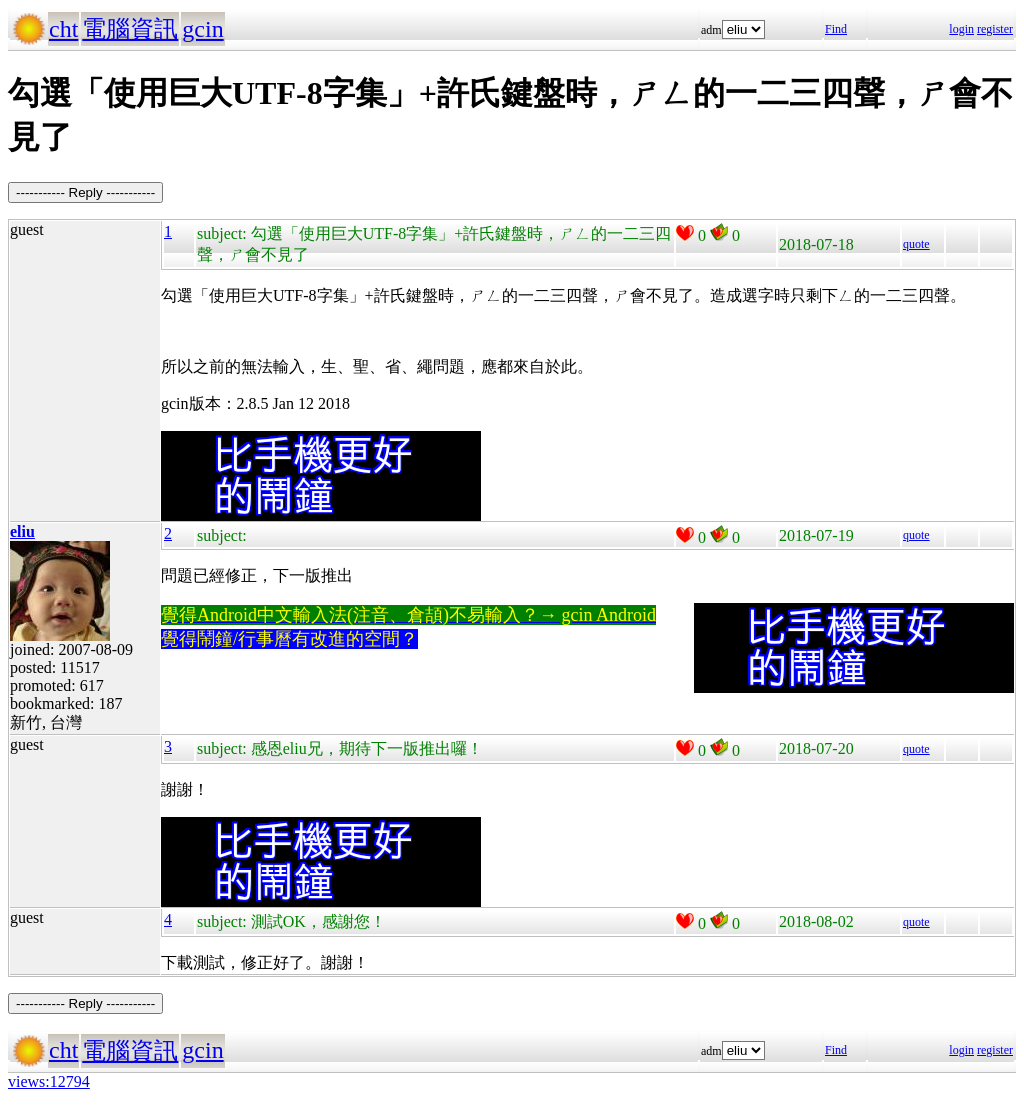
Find (836, 29)
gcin (202, 29)
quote (916, 244)
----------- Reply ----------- (85, 192)
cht (63, 29)
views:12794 (49, 1081)
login (961, 29)
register (995, 29)
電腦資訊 (130, 29)
